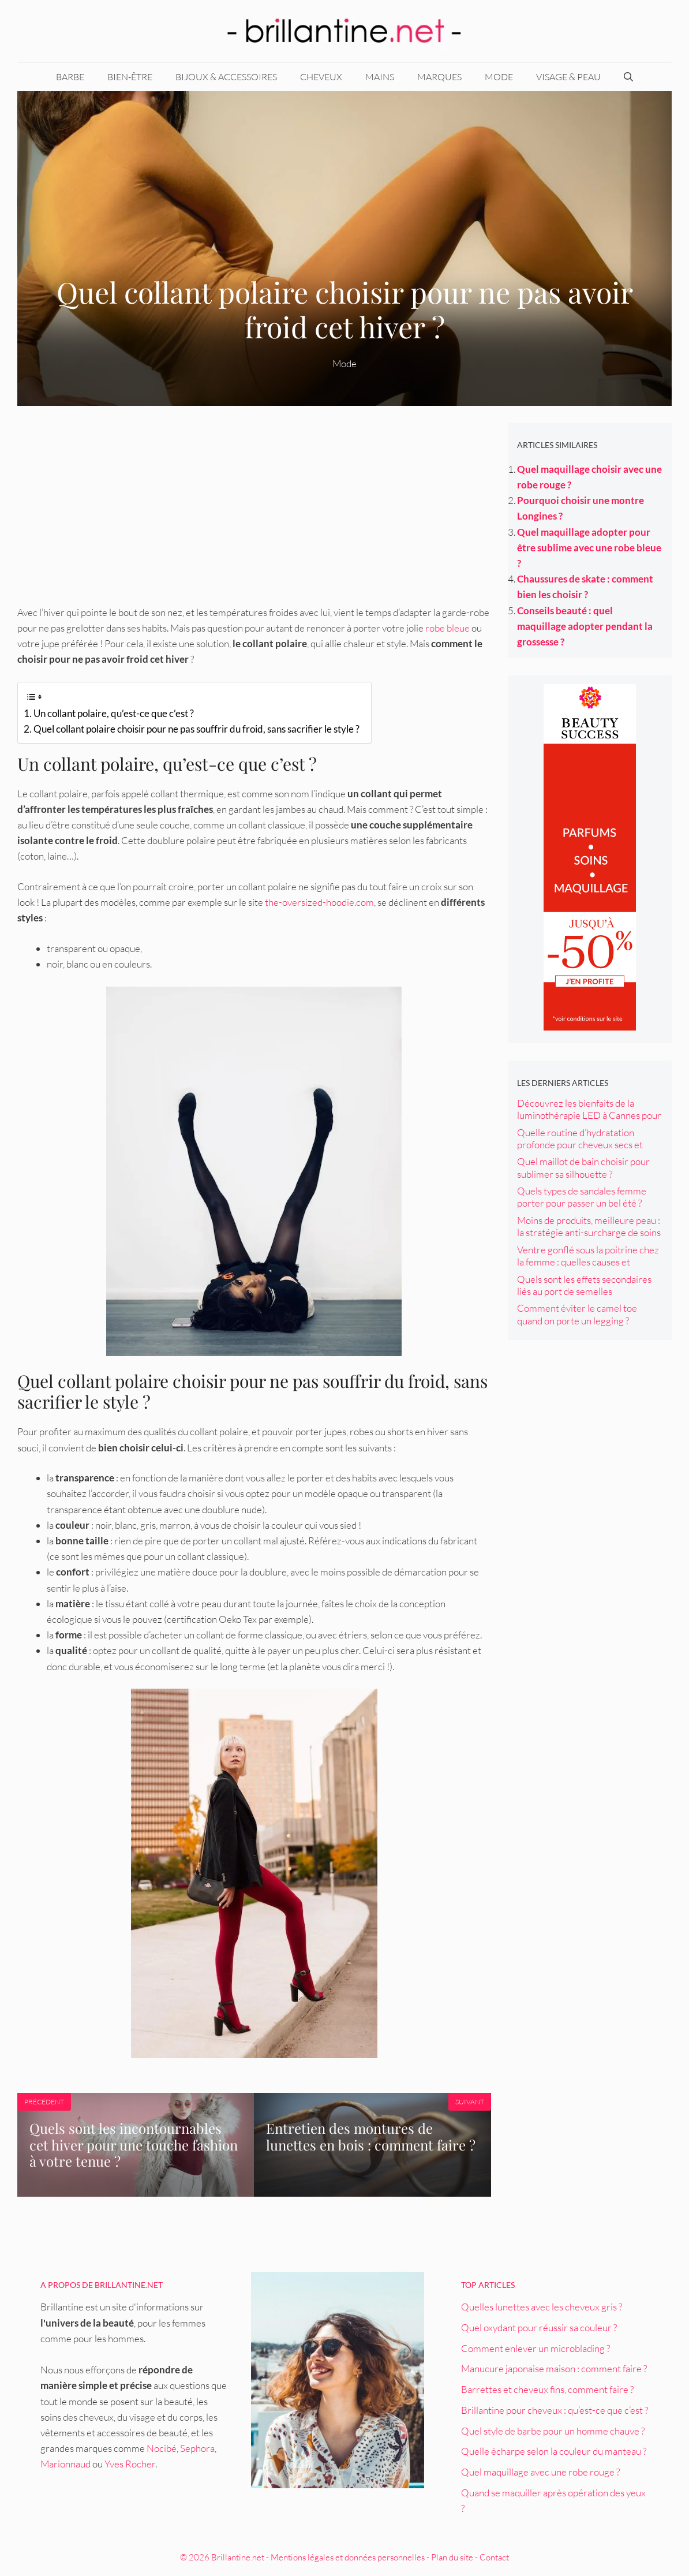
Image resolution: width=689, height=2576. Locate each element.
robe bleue (447, 628)
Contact (494, 2557)
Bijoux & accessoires (226, 77)
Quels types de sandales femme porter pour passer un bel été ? (581, 1197)
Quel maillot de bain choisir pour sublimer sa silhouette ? (583, 1167)
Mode (499, 77)
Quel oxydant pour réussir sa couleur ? (539, 2327)
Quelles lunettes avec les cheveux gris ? (541, 2307)
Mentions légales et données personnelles (348, 2557)
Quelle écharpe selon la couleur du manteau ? (553, 2451)
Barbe (70, 77)
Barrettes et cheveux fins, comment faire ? (547, 2389)
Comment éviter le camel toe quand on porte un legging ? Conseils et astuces (577, 1320)
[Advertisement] (254, 504)
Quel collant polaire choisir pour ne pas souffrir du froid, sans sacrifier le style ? (196, 729)
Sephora (197, 2448)
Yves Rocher (129, 2464)
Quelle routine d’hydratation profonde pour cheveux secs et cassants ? (580, 1144)
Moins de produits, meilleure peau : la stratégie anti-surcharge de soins (589, 1226)
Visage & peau (568, 77)
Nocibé (162, 2448)
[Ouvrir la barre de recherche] (628, 76)
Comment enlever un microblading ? (535, 2348)
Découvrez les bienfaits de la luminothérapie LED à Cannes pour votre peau (589, 1115)
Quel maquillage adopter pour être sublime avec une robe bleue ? (589, 547)
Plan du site (452, 2557)
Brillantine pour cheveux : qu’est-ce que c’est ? (554, 2410)
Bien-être (129, 77)
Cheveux (321, 77)
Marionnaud (65, 2464)
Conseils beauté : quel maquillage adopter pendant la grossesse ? (585, 626)
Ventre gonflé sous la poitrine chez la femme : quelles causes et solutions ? (588, 1262)
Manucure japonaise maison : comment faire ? (554, 2368)
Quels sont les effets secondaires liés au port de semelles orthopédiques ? (584, 1291)
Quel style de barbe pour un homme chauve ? (553, 2431)
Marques (439, 77)
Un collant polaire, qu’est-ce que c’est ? (113, 713)
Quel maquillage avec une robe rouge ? (540, 2472)
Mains (379, 77)
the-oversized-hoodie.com (319, 902)
